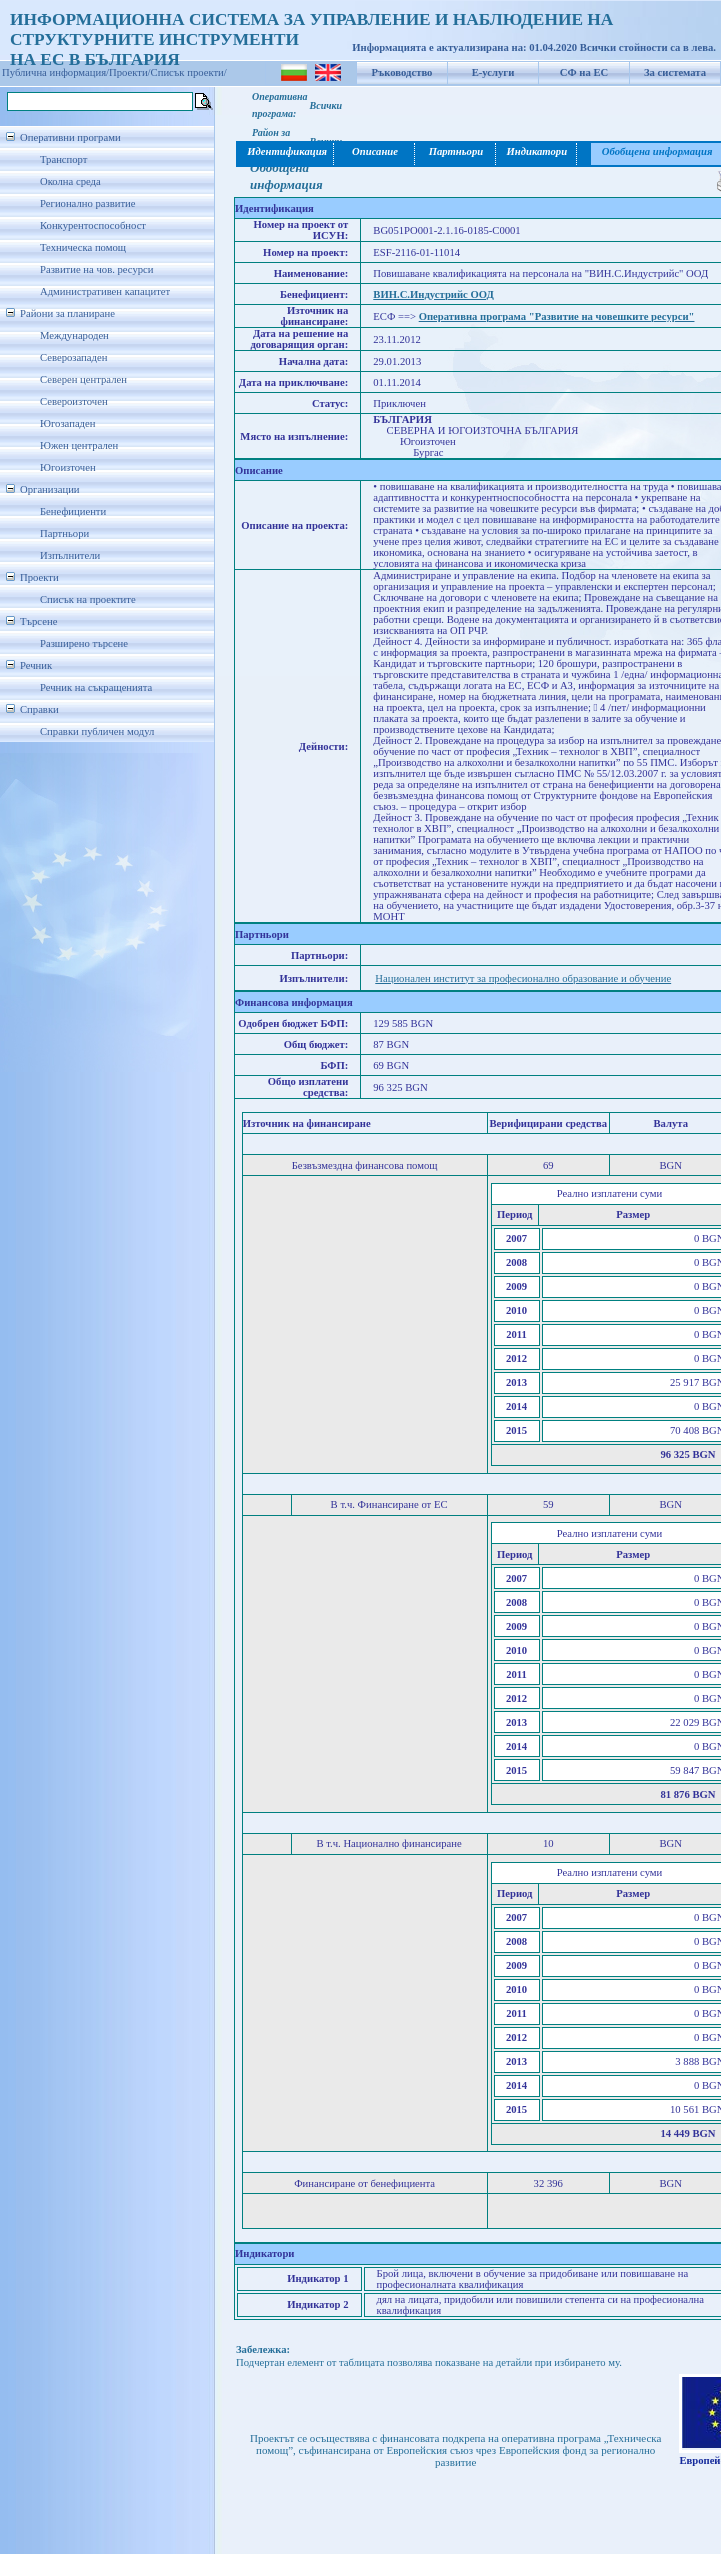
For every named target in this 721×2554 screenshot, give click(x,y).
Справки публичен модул (97, 731)
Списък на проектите (88, 599)
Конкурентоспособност (93, 225)
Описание (375, 151)
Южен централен (79, 445)
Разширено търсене (84, 643)
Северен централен (83, 379)
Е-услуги (493, 72)
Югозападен (67, 423)
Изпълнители (70, 555)
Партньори (64, 533)
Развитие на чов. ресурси (97, 269)
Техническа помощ (83, 247)
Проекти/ (130, 72)
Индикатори (536, 151)
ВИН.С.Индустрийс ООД (433, 294)
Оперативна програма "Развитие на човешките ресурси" (557, 316)
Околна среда (70, 181)
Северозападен (73, 357)
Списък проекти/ (189, 72)
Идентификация (285, 151)
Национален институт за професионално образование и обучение (523, 978)
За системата (675, 72)
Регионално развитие (88, 203)
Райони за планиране (67, 313)
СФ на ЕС (584, 72)
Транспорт (63, 159)
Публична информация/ (55, 72)
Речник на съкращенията (96, 687)
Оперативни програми (70, 137)
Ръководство (402, 72)
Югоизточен (68, 467)
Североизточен (74, 401)
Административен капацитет (105, 291)
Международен (74, 335)
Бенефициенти (73, 511)
